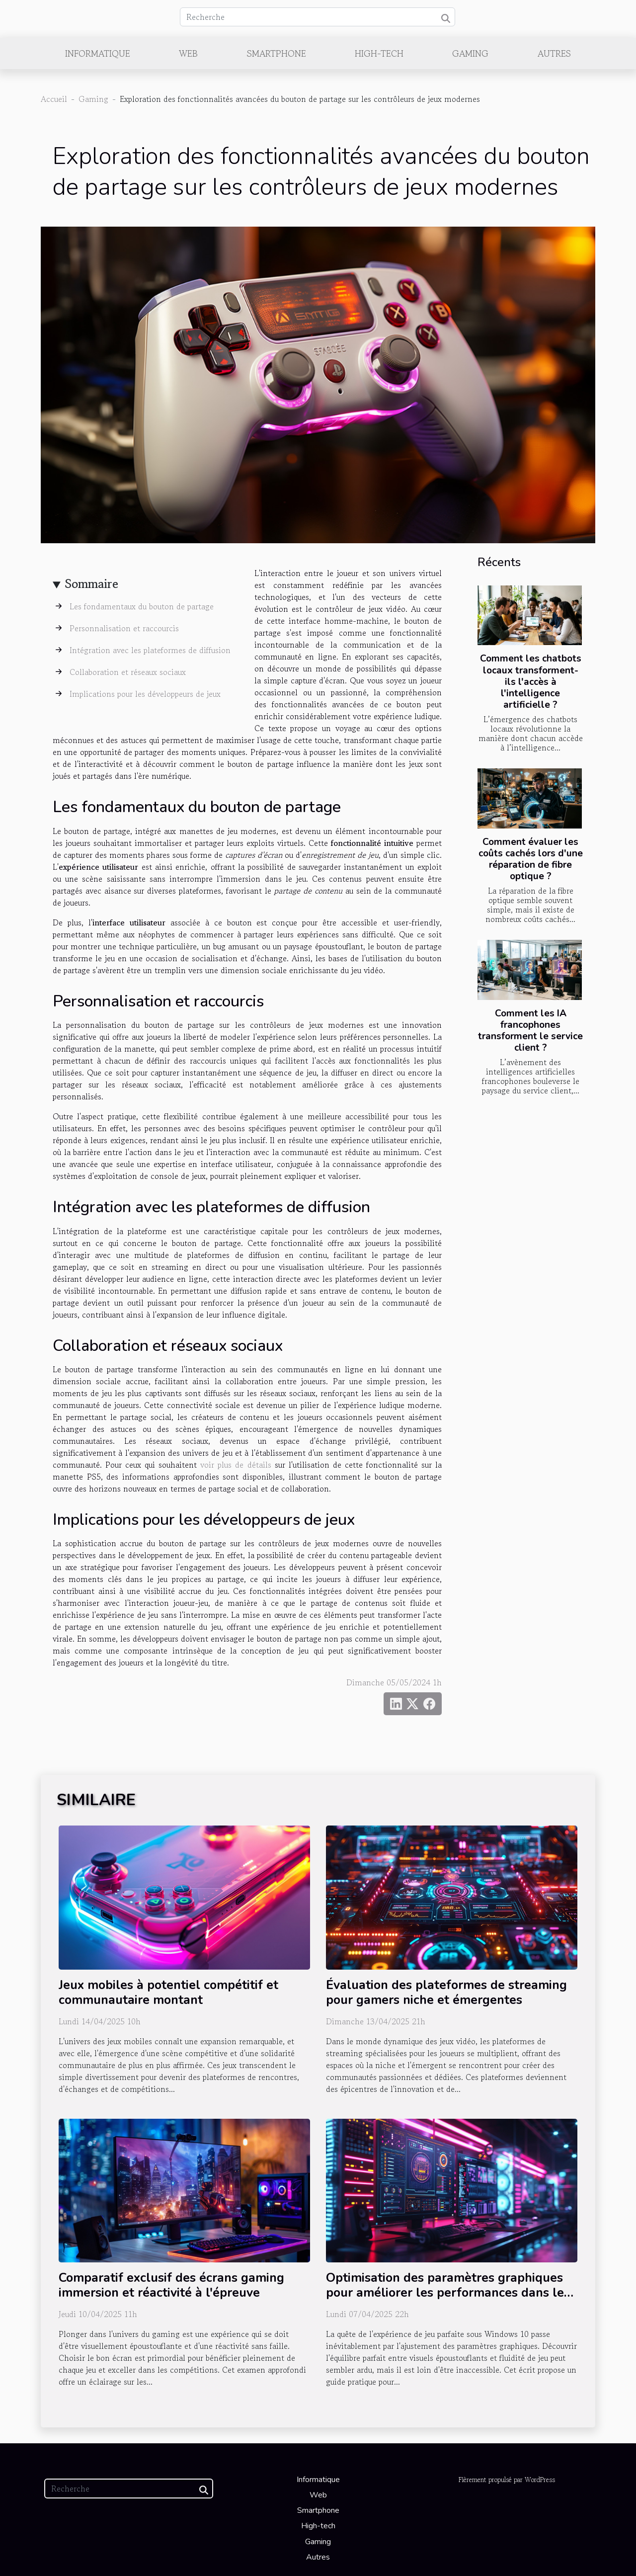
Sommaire (91, 583)
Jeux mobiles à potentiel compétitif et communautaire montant (168, 1992)
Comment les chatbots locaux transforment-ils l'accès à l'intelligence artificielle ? (530, 681)
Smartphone (276, 53)
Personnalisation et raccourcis (124, 628)
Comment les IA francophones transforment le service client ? (530, 1030)
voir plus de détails (235, 1465)
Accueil (54, 99)
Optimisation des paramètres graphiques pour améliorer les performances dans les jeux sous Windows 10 (448, 2292)
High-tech (379, 53)
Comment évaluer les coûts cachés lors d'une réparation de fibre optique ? (530, 859)
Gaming (470, 53)
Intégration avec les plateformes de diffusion (150, 650)
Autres (554, 53)
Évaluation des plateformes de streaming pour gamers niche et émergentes (446, 1992)
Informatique (97, 53)
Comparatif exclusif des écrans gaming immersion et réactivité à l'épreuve (171, 2285)
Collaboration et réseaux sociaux (128, 672)
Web (188, 53)
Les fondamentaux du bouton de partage (142, 606)
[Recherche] (317, 16)
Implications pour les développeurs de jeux (145, 694)
